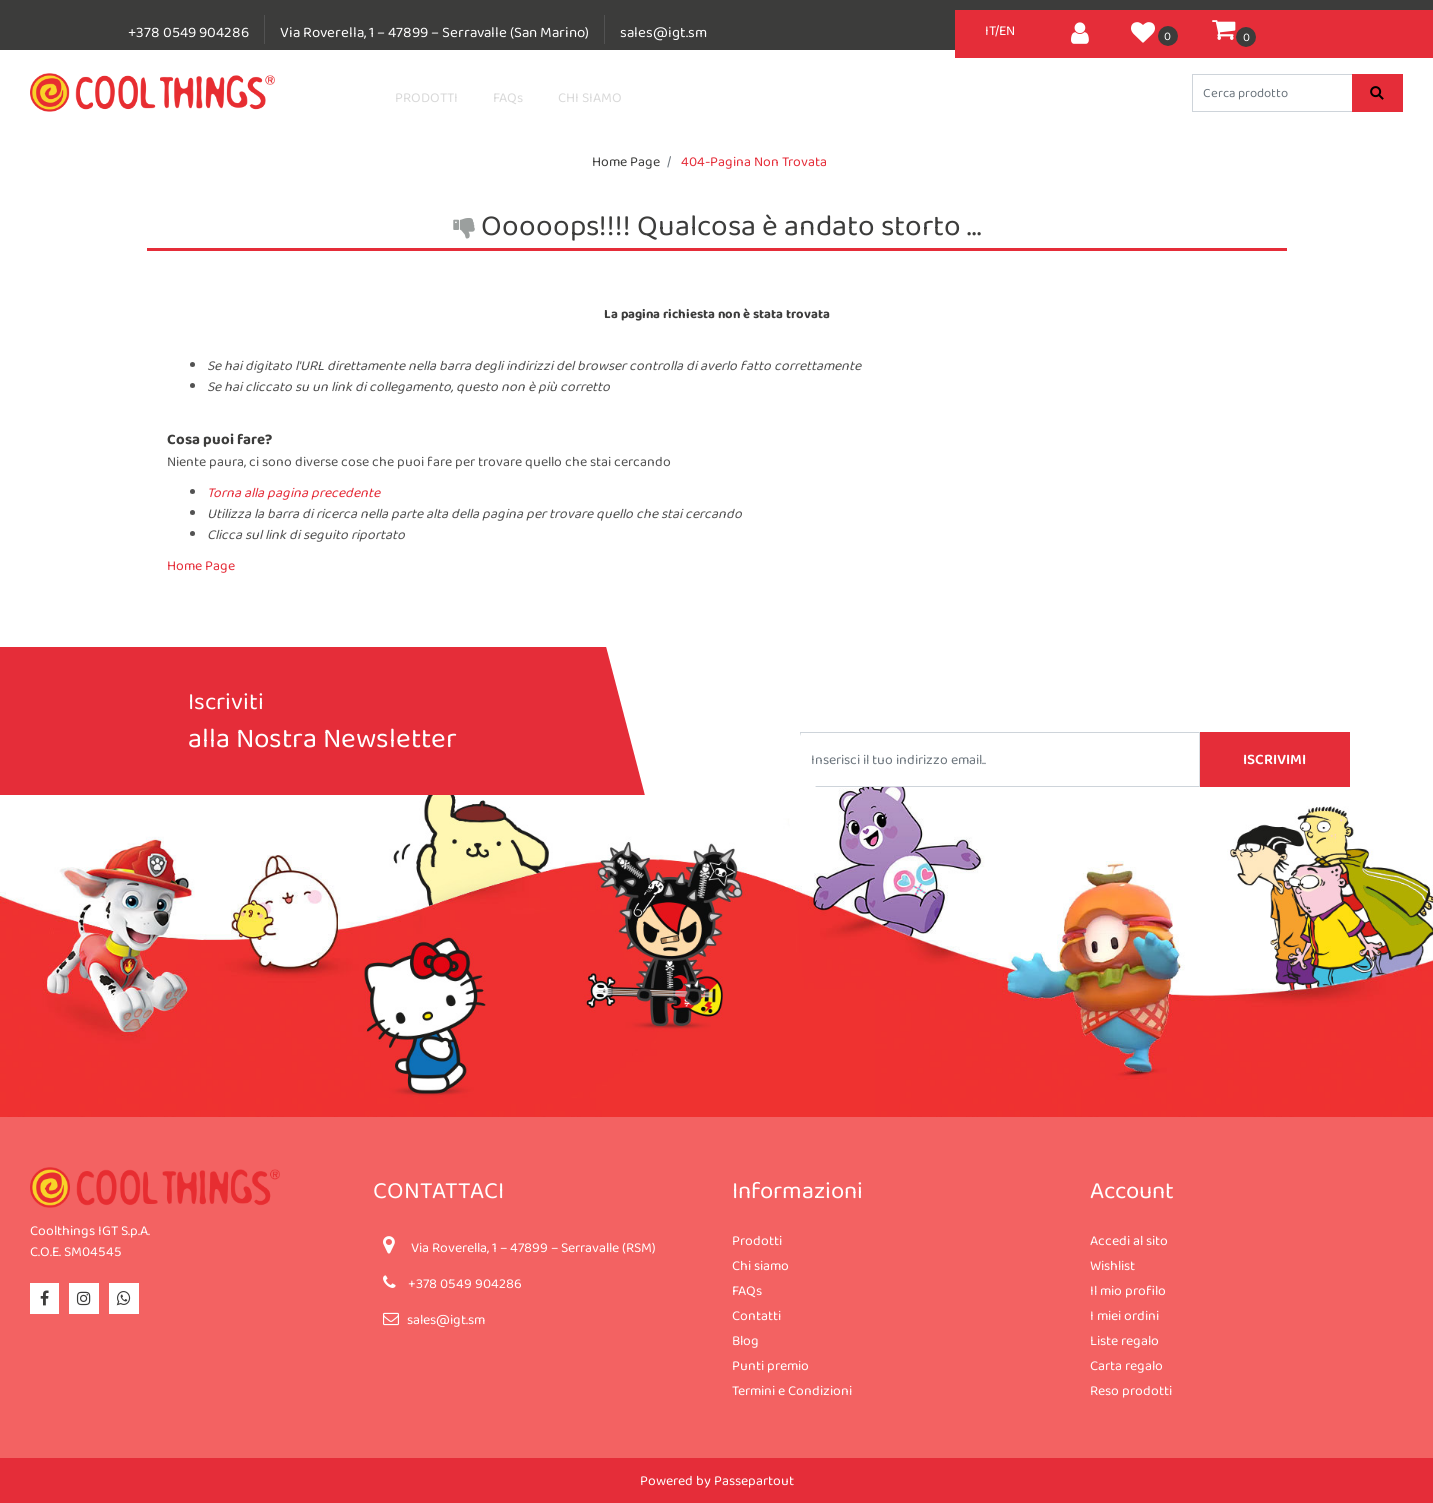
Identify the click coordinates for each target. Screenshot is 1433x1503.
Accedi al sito (1129, 1240)
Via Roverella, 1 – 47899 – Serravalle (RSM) (533, 1247)
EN (1007, 30)
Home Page (626, 161)
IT (990, 30)
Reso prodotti (1131, 1390)
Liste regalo (1124, 1340)
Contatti (756, 1315)
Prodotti (757, 1240)
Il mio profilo (1128, 1290)
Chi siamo (760, 1265)
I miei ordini (1124, 1315)
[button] (1080, 30)
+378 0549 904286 (188, 32)
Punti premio (770, 1365)
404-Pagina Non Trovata (754, 161)
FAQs (508, 97)
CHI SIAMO (590, 97)
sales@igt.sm (663, 32)
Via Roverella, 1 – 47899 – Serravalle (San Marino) (434, 32)
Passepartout (754, 1480)
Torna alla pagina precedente (293, 492)
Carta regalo (1126, 1365)
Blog (745, 1340)
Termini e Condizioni (792, 1390)
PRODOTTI (426, 97)
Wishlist (1112, 1265)
